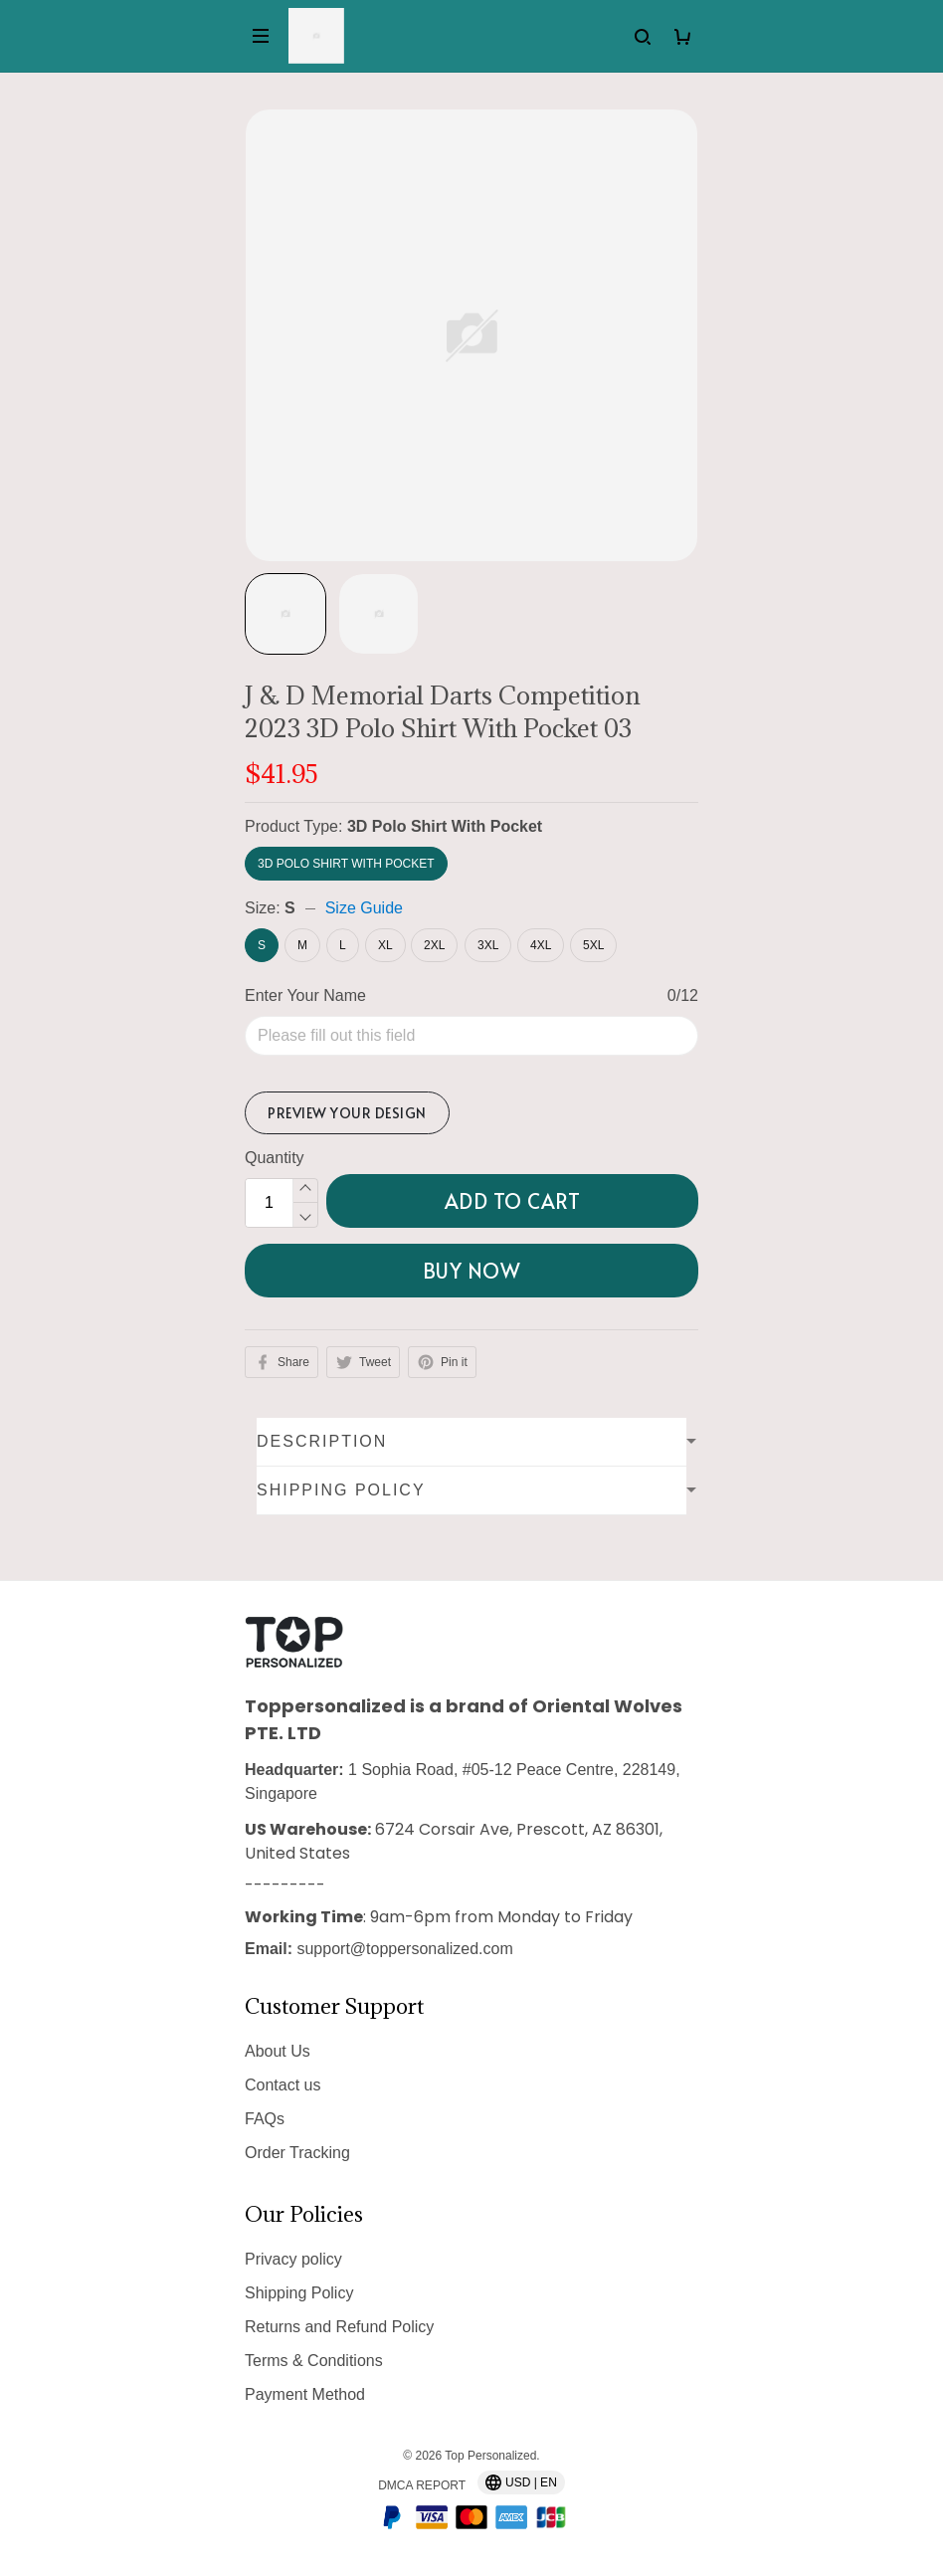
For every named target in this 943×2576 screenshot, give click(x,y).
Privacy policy (293, 2259)
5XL (593, 945)
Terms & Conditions (314, 2360)
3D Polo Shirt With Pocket (444, 826)
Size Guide (364, 907)
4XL (540, 945)
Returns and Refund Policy (339, 2326)
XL (385, 945)
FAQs (264, 2118)
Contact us (282, 2085)
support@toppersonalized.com (404, 1948)
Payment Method (305, 2394)
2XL (434, 945)
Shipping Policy (299, 2292)
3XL (487, 945)
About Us (277, 2051)
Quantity (274, 1157)
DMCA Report (422, 2485)
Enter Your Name (305, 995)
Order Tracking (297, 2152)
